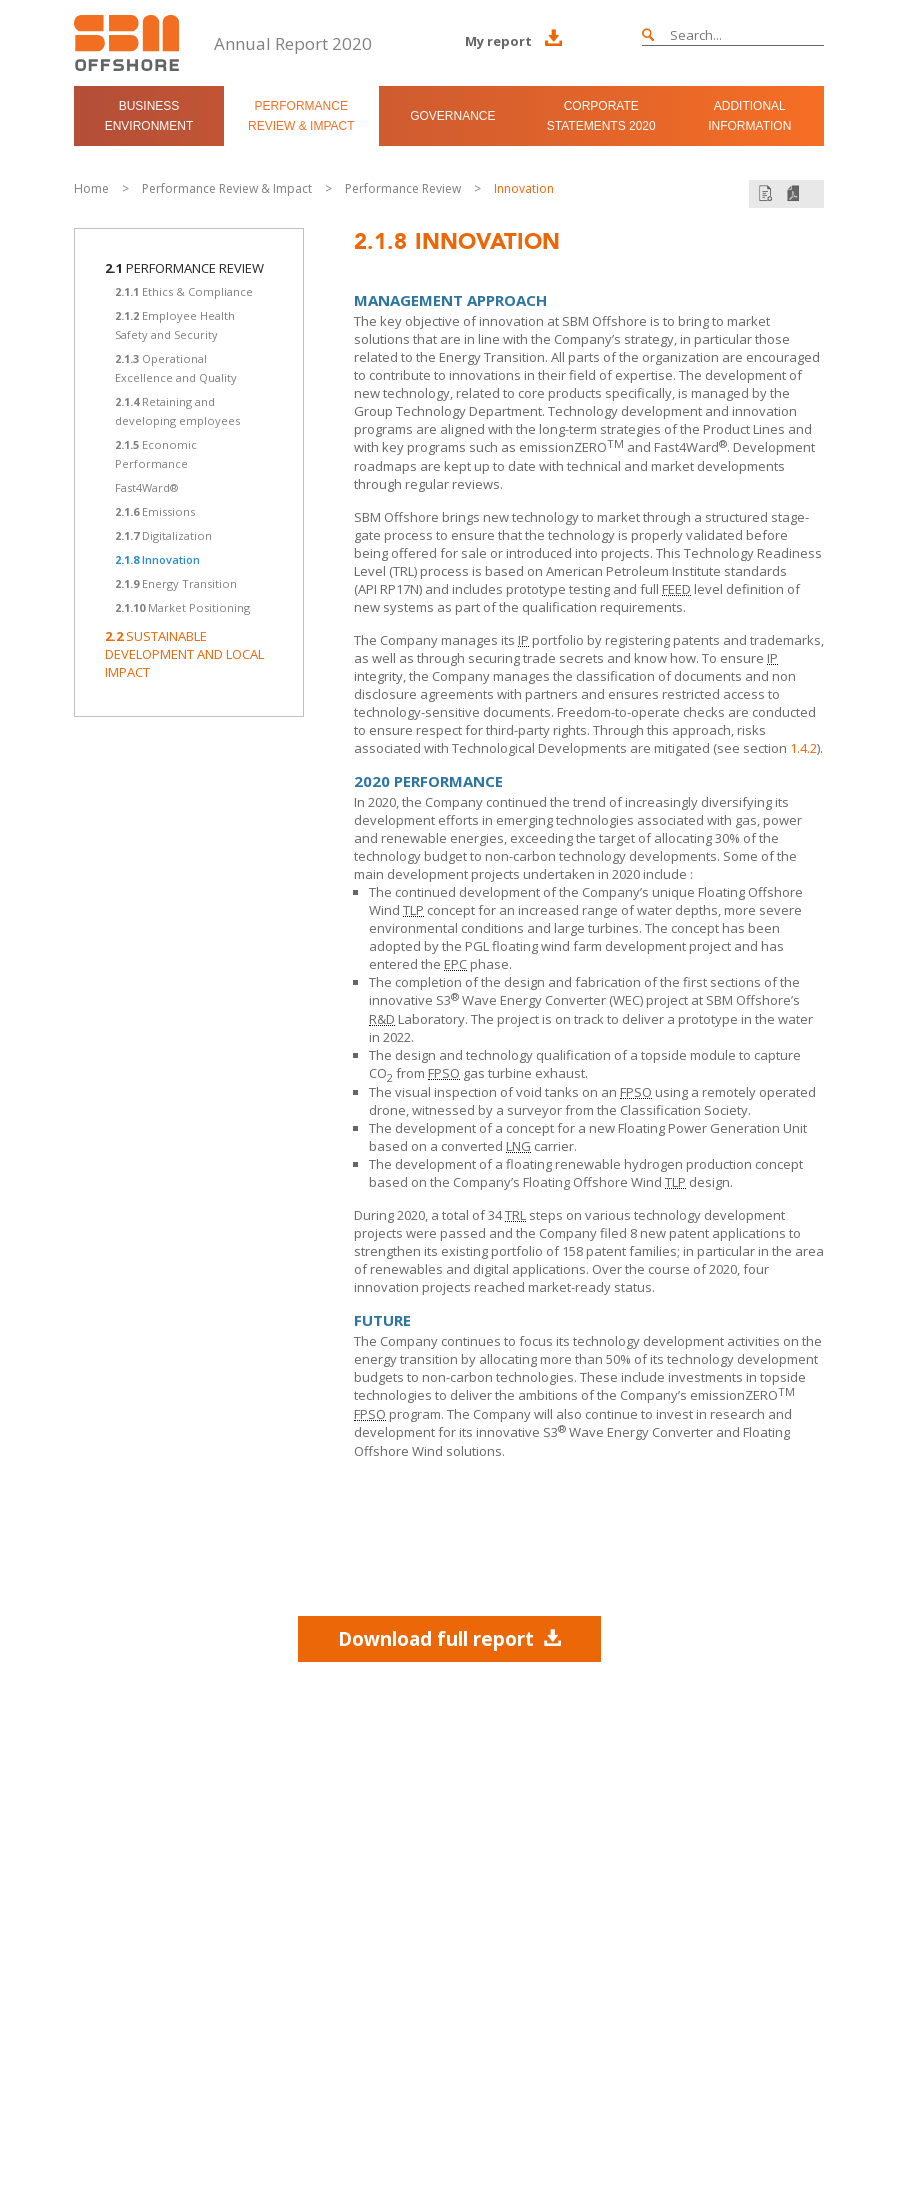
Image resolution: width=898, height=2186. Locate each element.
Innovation (524, 188)
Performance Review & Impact (301, 116)
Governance (452, 116)
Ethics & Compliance (184, 291)
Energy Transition (176, 583)
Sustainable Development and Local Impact (184, 654)
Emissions (155, 511)
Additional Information (749, 116)
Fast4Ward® (146, 487)
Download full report (449, 1638)
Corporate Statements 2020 (601, 116)
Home (91, 188)
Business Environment (149, 116)
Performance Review (403, 188)
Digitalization (163, 535)
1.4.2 (803, 748)
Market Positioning (182, 607)
